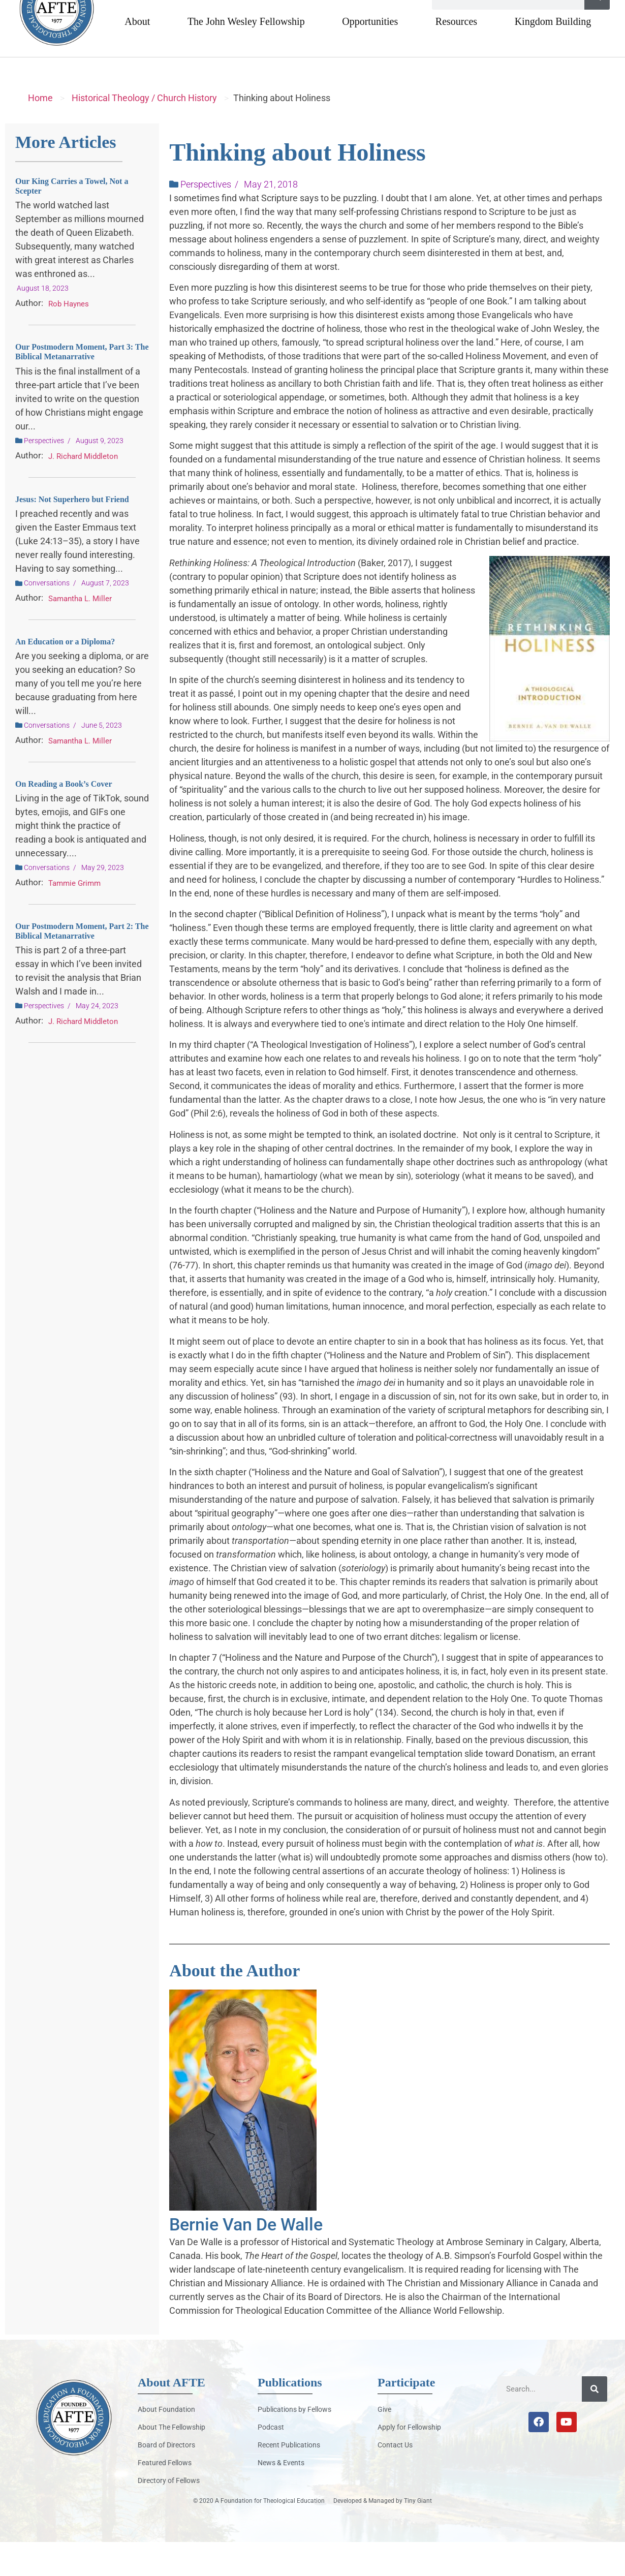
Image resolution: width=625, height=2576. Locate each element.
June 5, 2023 (101, 759)
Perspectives (44, 475)
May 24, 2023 (97, 1040)
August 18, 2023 (43, 322)
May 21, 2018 (271, 217)
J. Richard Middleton (83, 490)
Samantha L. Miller (80, 632)
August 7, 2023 (105, 617)
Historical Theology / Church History (144, 132)
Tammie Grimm (74, 917)
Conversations (47, 617)
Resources (456, 55)
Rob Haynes (68, 338)
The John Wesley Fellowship (246, 55)
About (137, 55)
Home (40, 132)
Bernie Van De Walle (246, 2258)
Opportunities (370, 55)
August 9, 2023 (99, 475)
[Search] (597, 31)
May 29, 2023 (102, 901)
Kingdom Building (553, 55)
